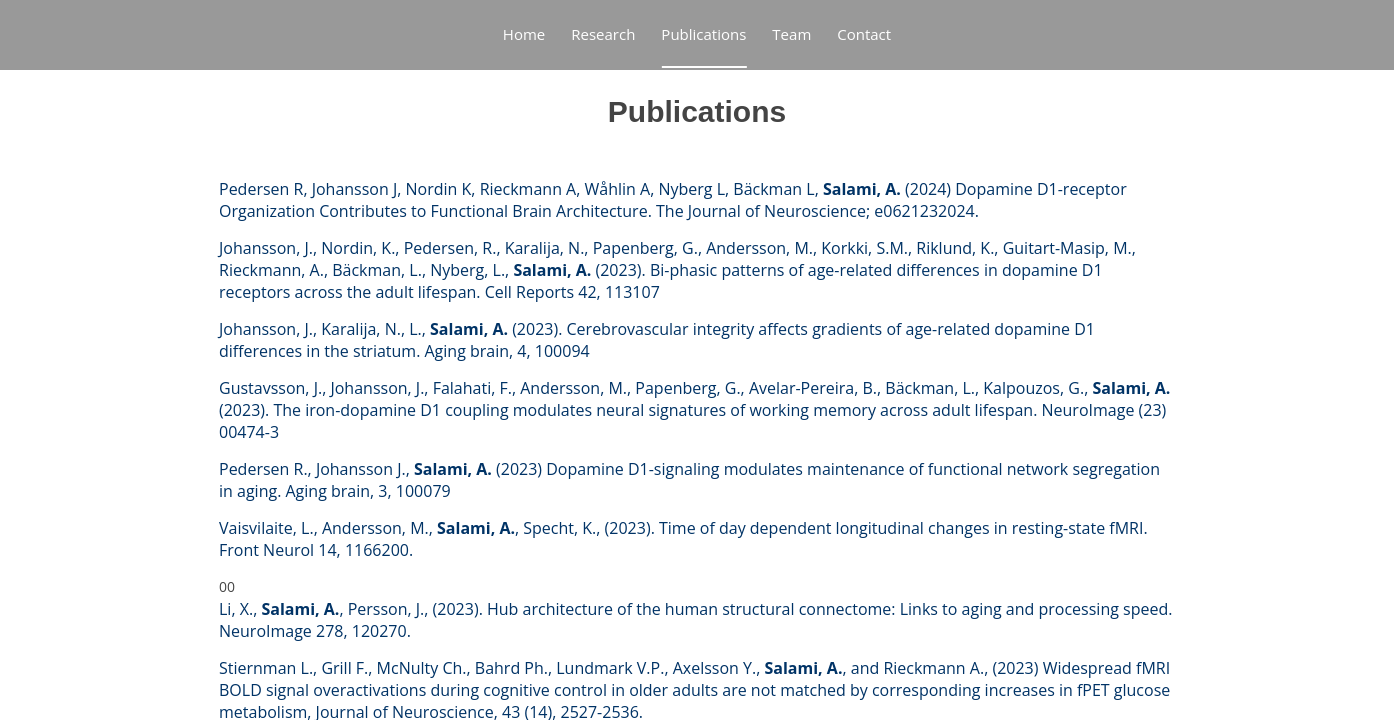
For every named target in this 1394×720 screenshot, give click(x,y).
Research (603, 34)
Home (524, 34)
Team (791, 34)
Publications (703, 34)
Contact (864, 34)
